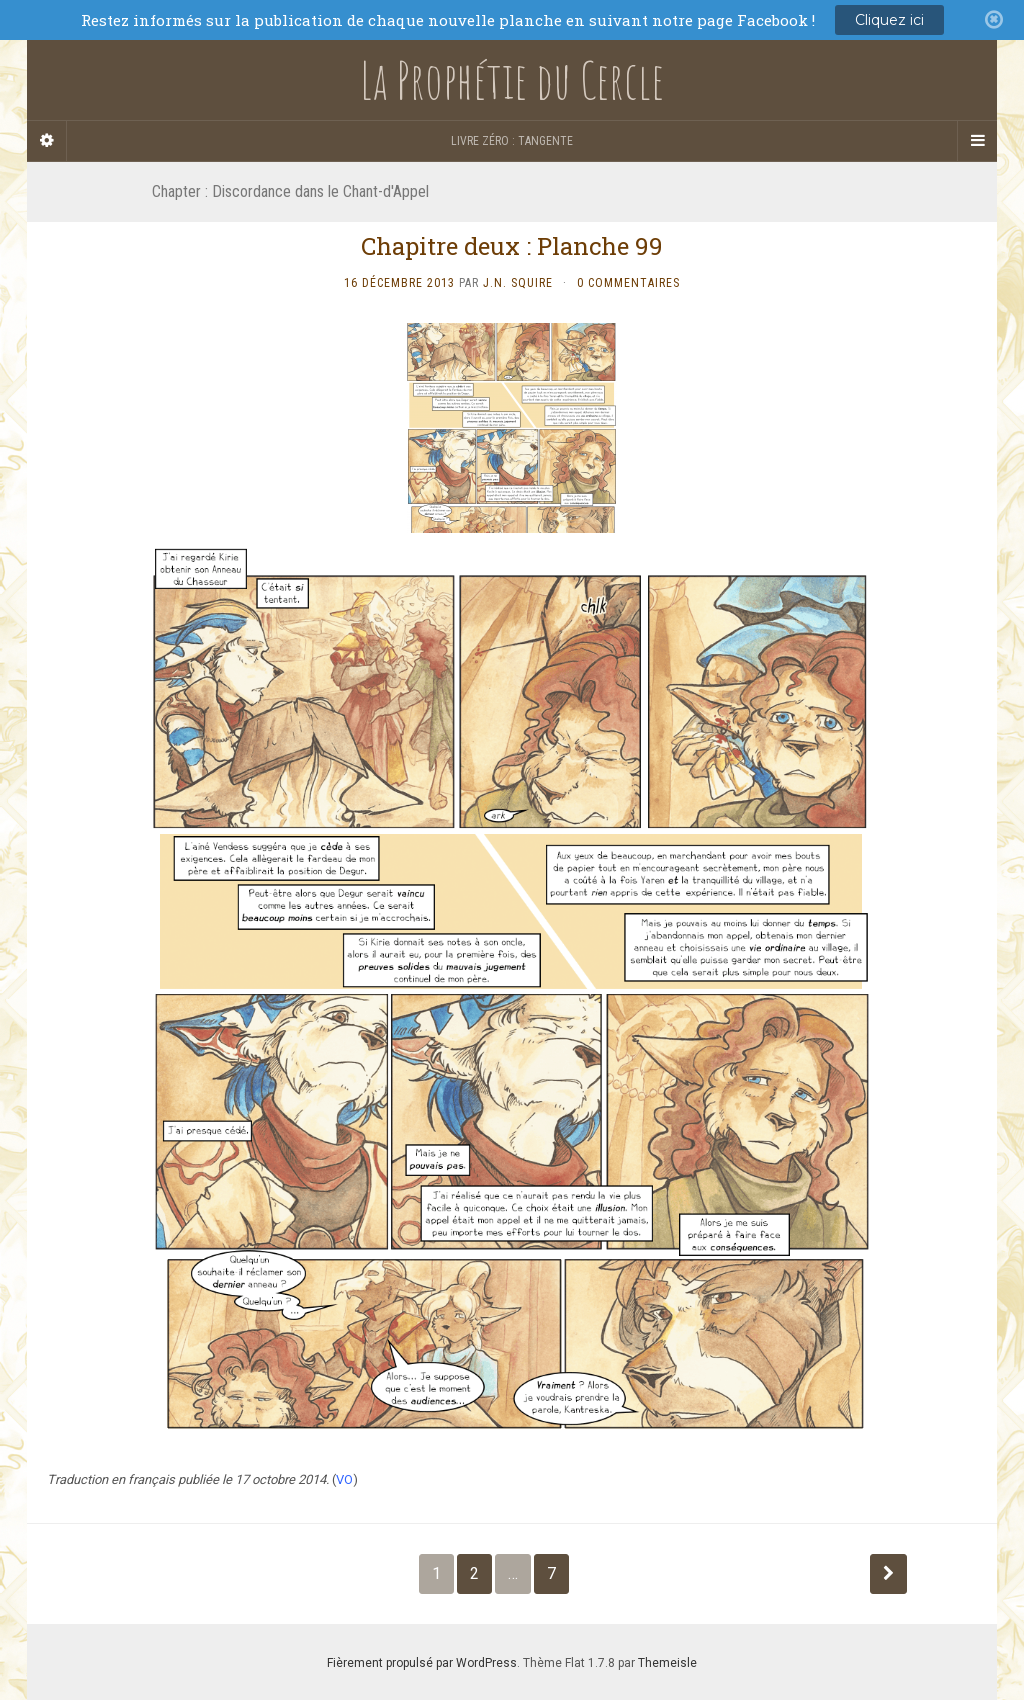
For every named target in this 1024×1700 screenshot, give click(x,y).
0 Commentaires (628, 283)
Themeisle (667, 1663)
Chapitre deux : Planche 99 (512, 246)
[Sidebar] (47, 141)
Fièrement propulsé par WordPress (422, 1663)
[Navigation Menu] (977, 141)
